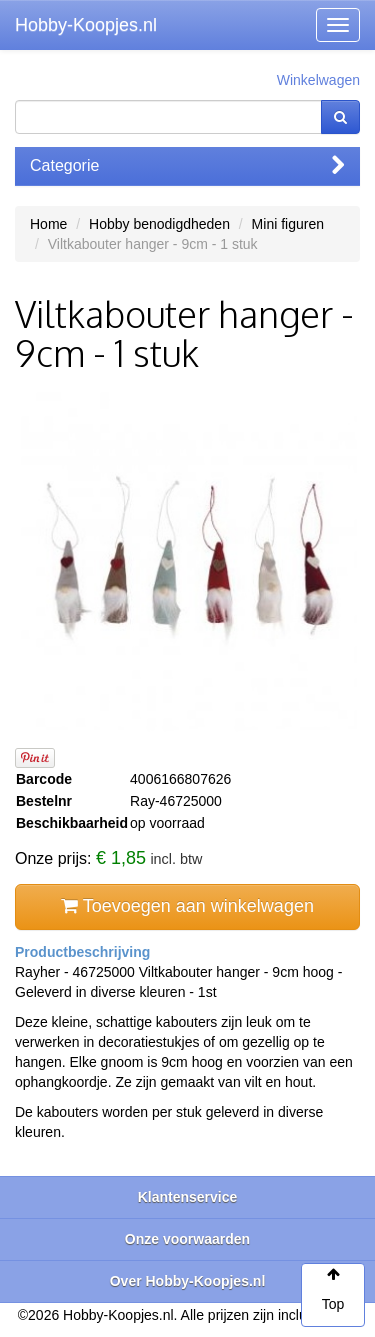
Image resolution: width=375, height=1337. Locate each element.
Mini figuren (288, 224)
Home (48, 224)
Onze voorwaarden (187, 1239)
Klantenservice (188, 1197)
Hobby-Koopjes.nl (86, 25)
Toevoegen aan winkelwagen (187, 906)
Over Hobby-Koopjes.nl (188, 1281)
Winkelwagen (318, 80)
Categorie (187, 165)
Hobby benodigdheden (159, 224)
